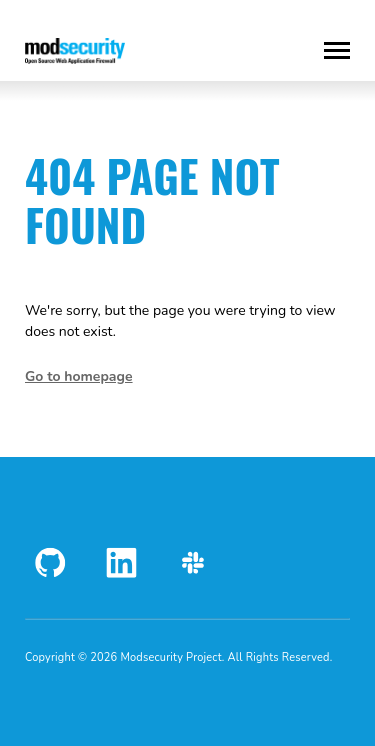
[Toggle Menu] (337, 51)
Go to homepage (79, 376)
